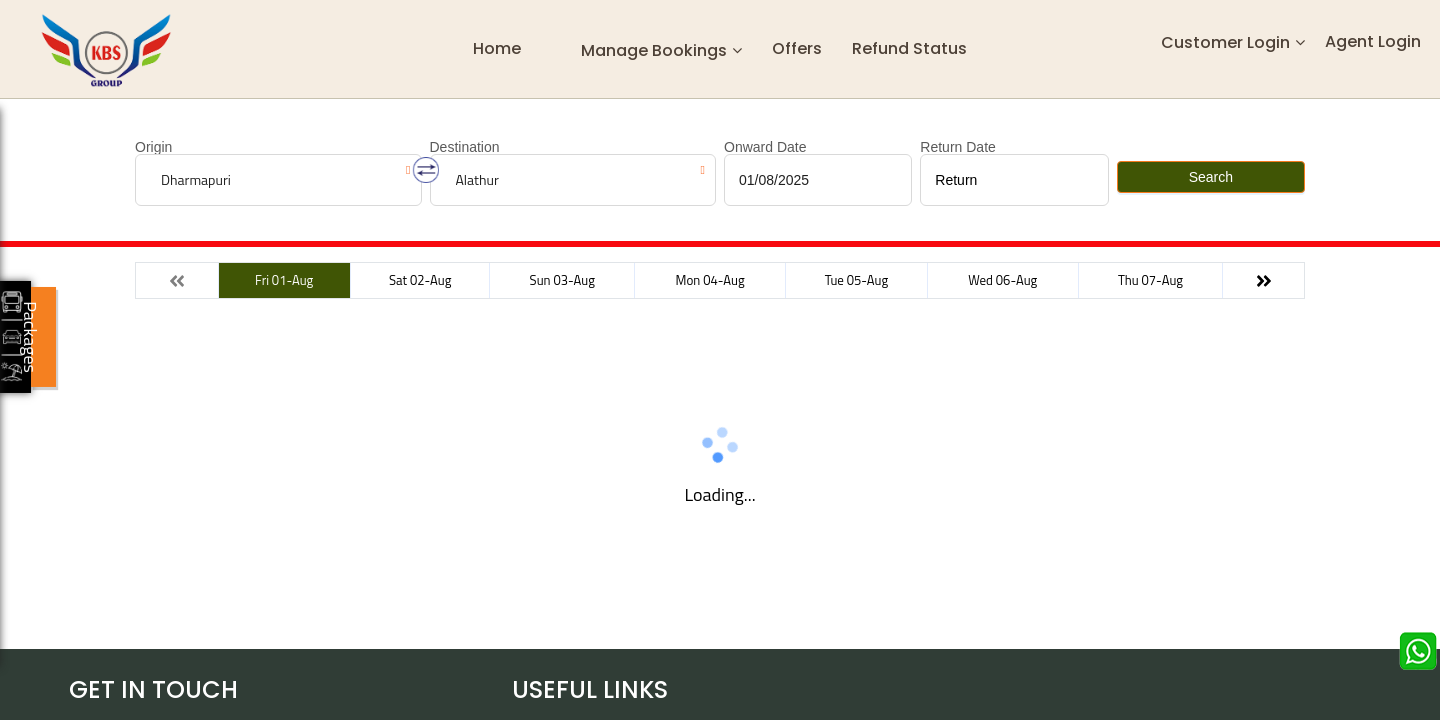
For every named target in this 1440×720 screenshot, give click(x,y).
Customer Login (1225, 42)
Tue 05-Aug (857, 280)
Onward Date (765, 147)
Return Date (957, 147)
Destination (465, 147)
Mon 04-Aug (710, 280)
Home (497, 48)
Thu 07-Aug (1150, 280)
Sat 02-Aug (420, 280)
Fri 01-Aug (284, 280)
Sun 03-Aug (562, 280)
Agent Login (1373, 41)
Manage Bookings (654, 50)
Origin (153, 147)
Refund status (909, 48)
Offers (797, 48)
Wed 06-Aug (1002, 280)
